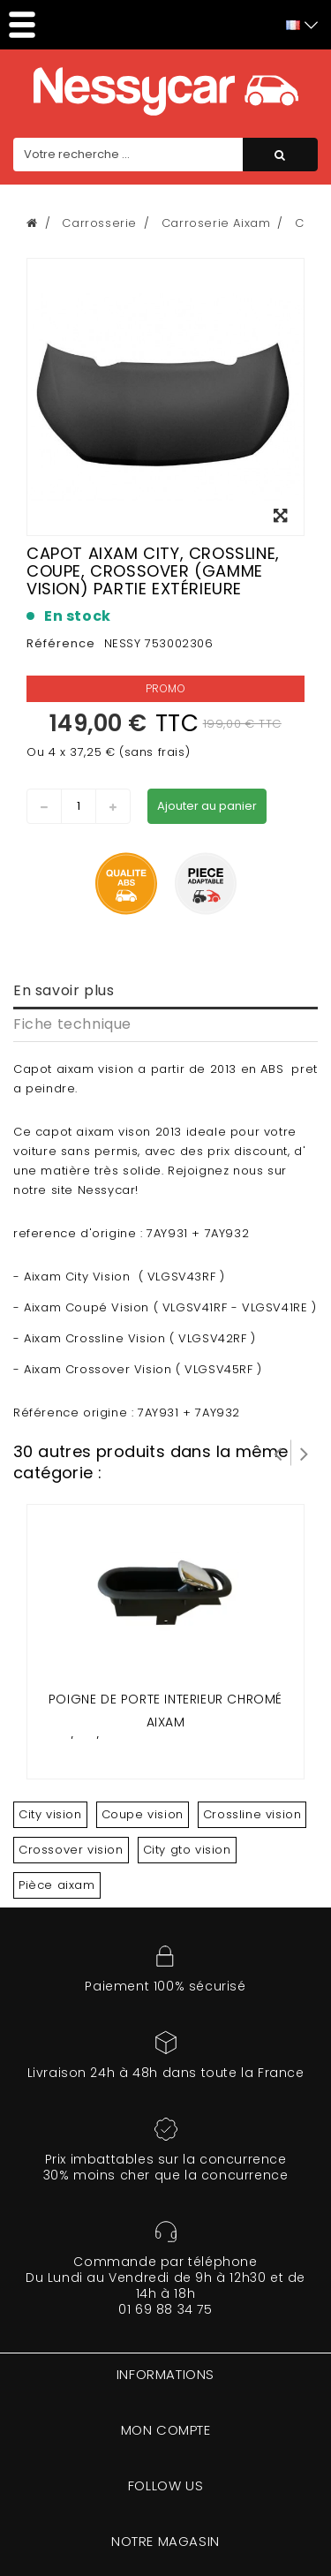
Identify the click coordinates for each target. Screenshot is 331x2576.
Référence (60, 643)
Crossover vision (71, 1849)
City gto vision (187, 1849)
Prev (278, 1452)
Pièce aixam (57, 1885)
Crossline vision (252, 1814)
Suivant (304, 1452)
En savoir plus (63, 990)
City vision (50, 1814)
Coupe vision (143, 1814)
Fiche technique (72, 1024)
